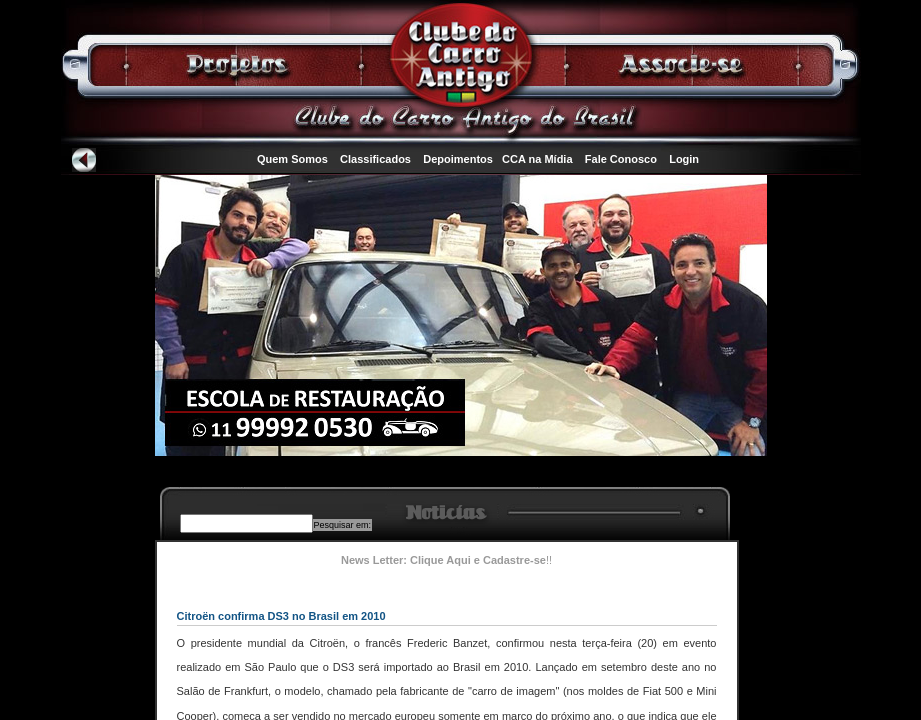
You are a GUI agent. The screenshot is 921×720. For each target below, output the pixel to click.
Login (684, 159)
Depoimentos (458, 159)
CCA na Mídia (537, 159)
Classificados (375, 159)
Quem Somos (292, 159)
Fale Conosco (621, 159)
